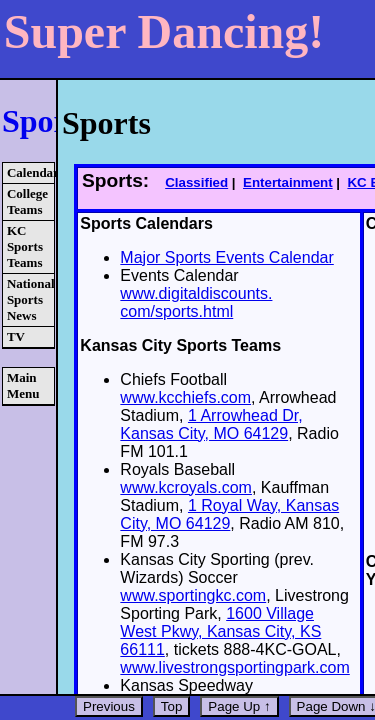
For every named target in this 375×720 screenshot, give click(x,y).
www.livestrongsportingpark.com (234, 667)
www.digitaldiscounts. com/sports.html (196, 302)
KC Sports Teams (25, 246)
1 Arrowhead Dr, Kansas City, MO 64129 (211, 424)
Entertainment (288, 182)
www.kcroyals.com (186, 487)
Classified (196, 182)
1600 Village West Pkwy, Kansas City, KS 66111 (220, 631)
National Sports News (30, 299)
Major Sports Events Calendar (226, 257)
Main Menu (23, 385)
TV (16, 336)
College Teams (27, 201)
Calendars (30, 172)
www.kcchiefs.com (185, 397)
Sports (46, 121)
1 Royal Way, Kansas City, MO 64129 (229, 514)
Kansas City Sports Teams (180, 345)
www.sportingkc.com (193, 595)
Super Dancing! (164, 31)
